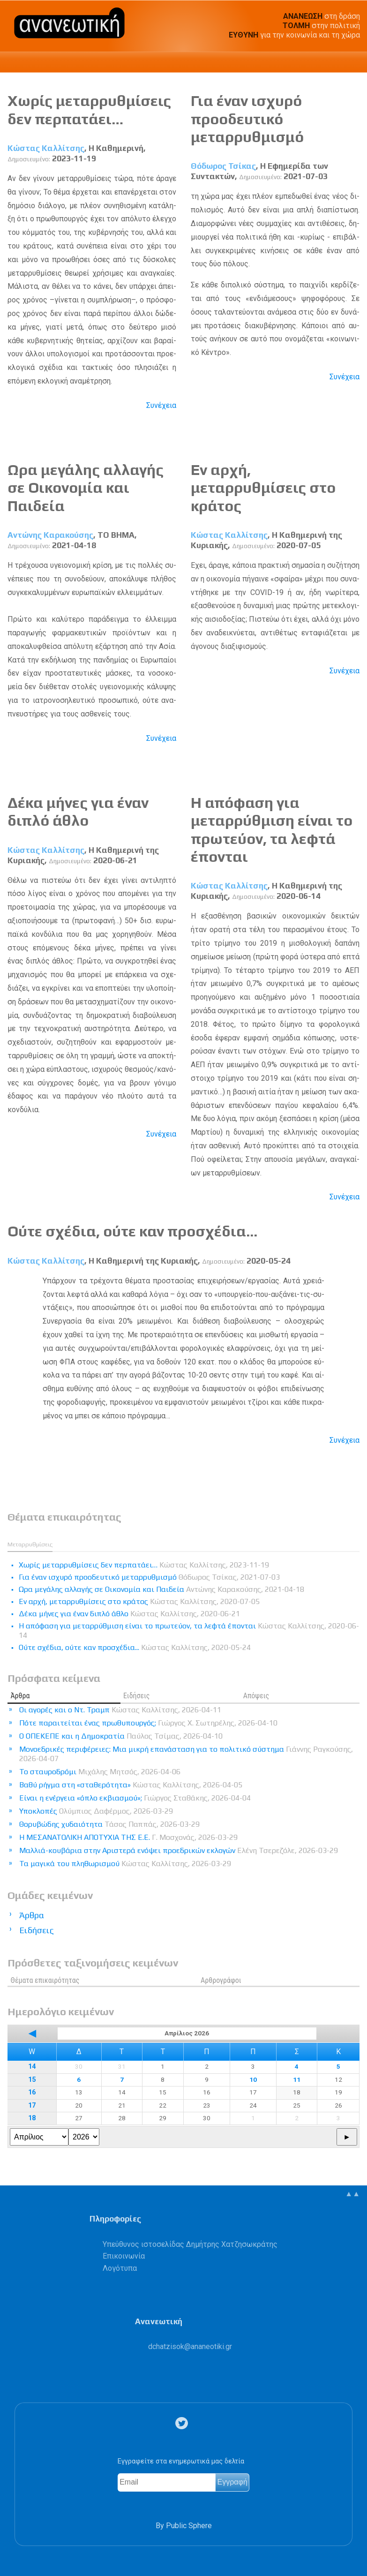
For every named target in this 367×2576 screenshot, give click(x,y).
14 (32, 2067)
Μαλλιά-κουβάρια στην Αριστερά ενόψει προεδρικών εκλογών (178, 1850)
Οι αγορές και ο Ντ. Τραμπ (120, 1709)
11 (296, 2079)
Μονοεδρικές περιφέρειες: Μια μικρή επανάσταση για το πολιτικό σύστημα (186, 1754)
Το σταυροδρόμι (99, 1771)
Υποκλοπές (96, 1811)
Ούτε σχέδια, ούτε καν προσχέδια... (132, 1231)
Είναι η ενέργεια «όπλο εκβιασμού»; (135, 1797)
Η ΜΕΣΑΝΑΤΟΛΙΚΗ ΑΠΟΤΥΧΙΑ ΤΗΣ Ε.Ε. (128, 1837)
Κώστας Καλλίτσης (45, 148)
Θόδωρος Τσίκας (223, 166)
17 (32, 2105)
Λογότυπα (120, 2268)
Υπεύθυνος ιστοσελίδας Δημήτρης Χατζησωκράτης (190, 2244)
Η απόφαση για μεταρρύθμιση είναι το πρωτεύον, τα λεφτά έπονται (271, 829)
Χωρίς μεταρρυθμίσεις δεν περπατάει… (89, 109)
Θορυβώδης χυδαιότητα (109, 1824)
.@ (190, 2346)
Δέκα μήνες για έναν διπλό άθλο (78, 811)
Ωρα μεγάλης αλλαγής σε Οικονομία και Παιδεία (85, 487)
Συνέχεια (161, 405)
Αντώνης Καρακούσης (50, 535)
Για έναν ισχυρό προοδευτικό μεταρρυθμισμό (247, 118)
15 (32, 2080)
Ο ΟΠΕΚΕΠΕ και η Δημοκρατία (121, 1736)
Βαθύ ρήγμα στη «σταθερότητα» (130, 1784)
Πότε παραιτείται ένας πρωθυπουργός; (148, 1722)
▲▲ (352, 2193)
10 (253, 2079)
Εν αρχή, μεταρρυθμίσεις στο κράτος (263, 487)
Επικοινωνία (124, 2256)
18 (32, 2118)
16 (32, 2092)
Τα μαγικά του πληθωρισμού (125, 1863)
